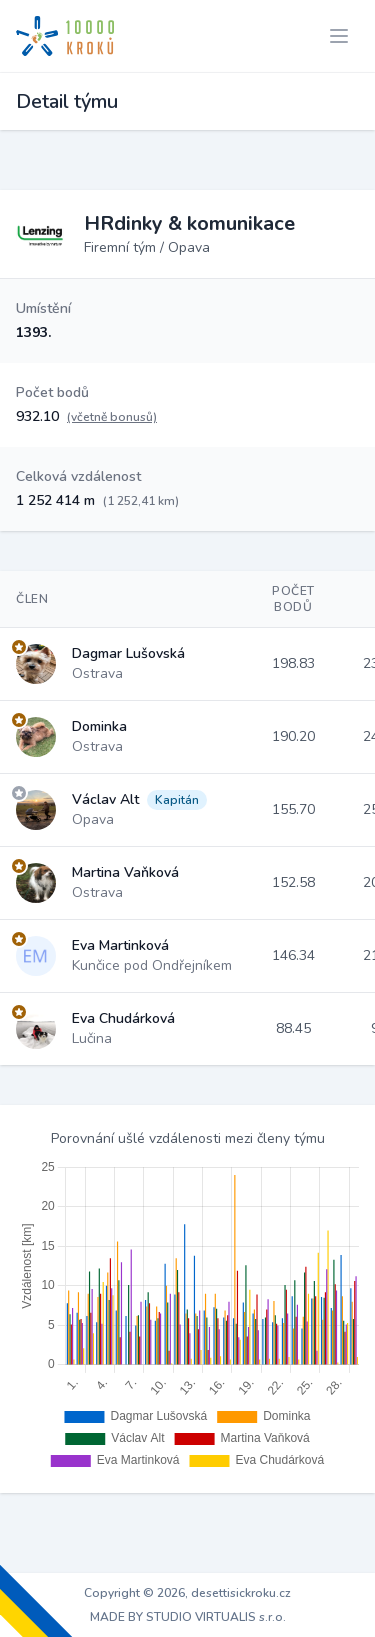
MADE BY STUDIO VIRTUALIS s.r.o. (188, 1617)
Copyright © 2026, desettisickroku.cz (187, 1593)
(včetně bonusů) (112, 417)
